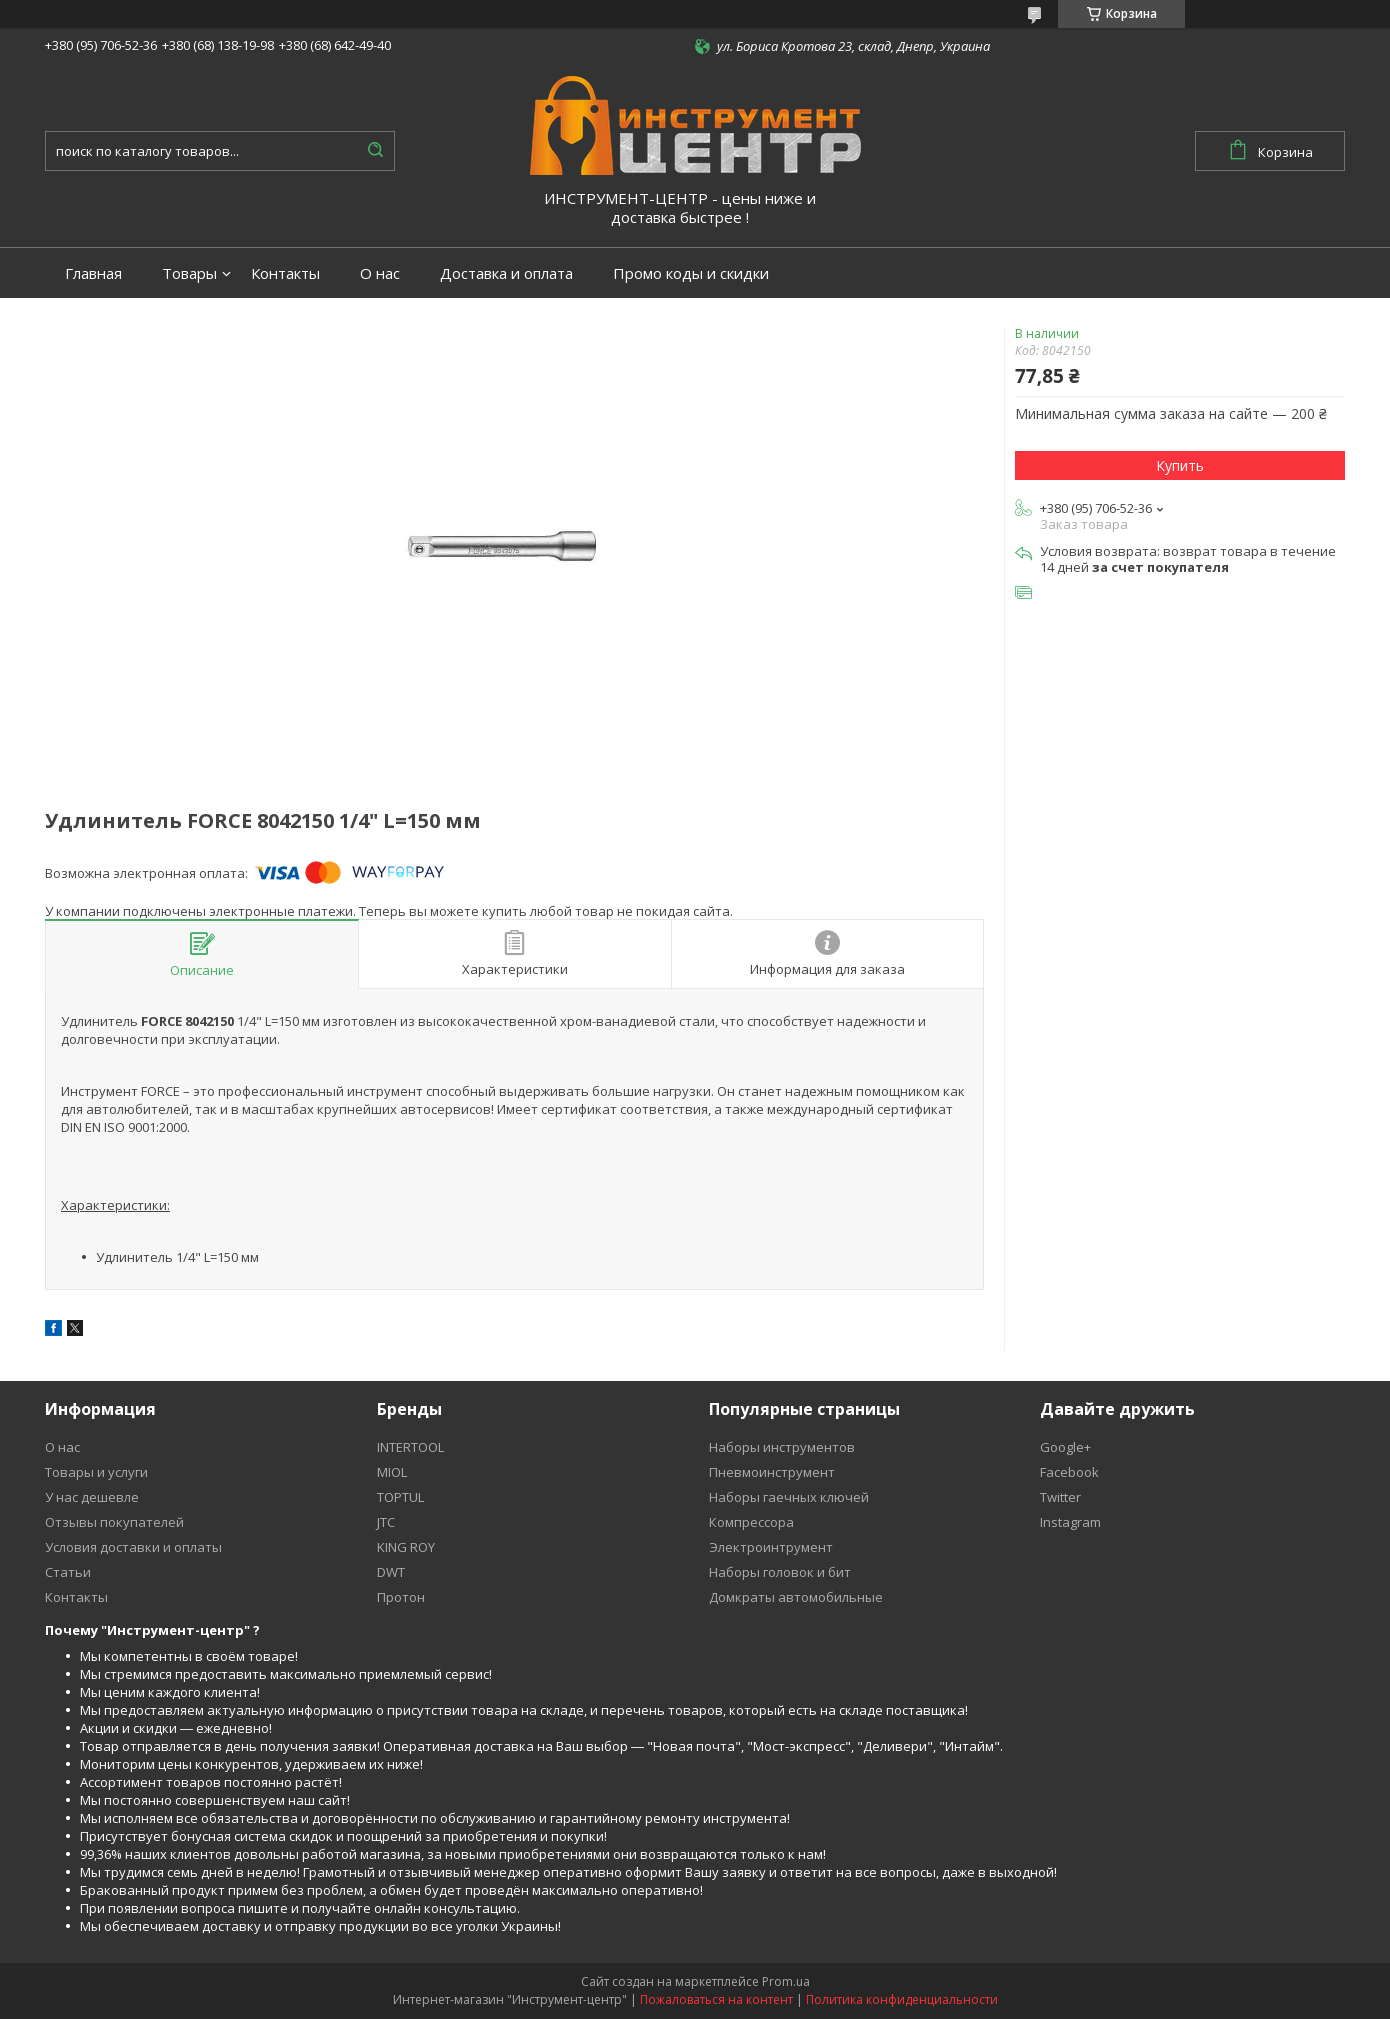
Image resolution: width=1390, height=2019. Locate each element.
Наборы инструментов (782, 1447)
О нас (380, 273)
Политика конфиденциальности (902, 1999)
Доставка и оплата (506, 273)
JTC (386, 1522)
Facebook (1069, 1472)
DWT (391, 1572)
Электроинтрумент (771, 1547)
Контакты (285, 273)
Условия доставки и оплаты (133, 1547)
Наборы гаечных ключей (789, 1497)
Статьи (68, 1572)
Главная (93, 273)
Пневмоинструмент (772, 1472)
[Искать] (375, 151)
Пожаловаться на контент (716, 1999)
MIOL (392, 1472)
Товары (189, 273)
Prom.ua (786, 1981)
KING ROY (406, 1547)
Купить (1180, 465)
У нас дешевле (92, 1497)
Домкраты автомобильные (796, 1597)
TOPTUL (400, 1497)
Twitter (1060, 1497)
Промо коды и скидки (691, 273)
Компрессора (751, 1522)
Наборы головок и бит (780, 1572)
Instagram (1070, 1522)
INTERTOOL (410, 1447)
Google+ (1065, 1447)
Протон (401, 1597)
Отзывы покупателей (114, 1522)
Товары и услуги (96, 1472)
